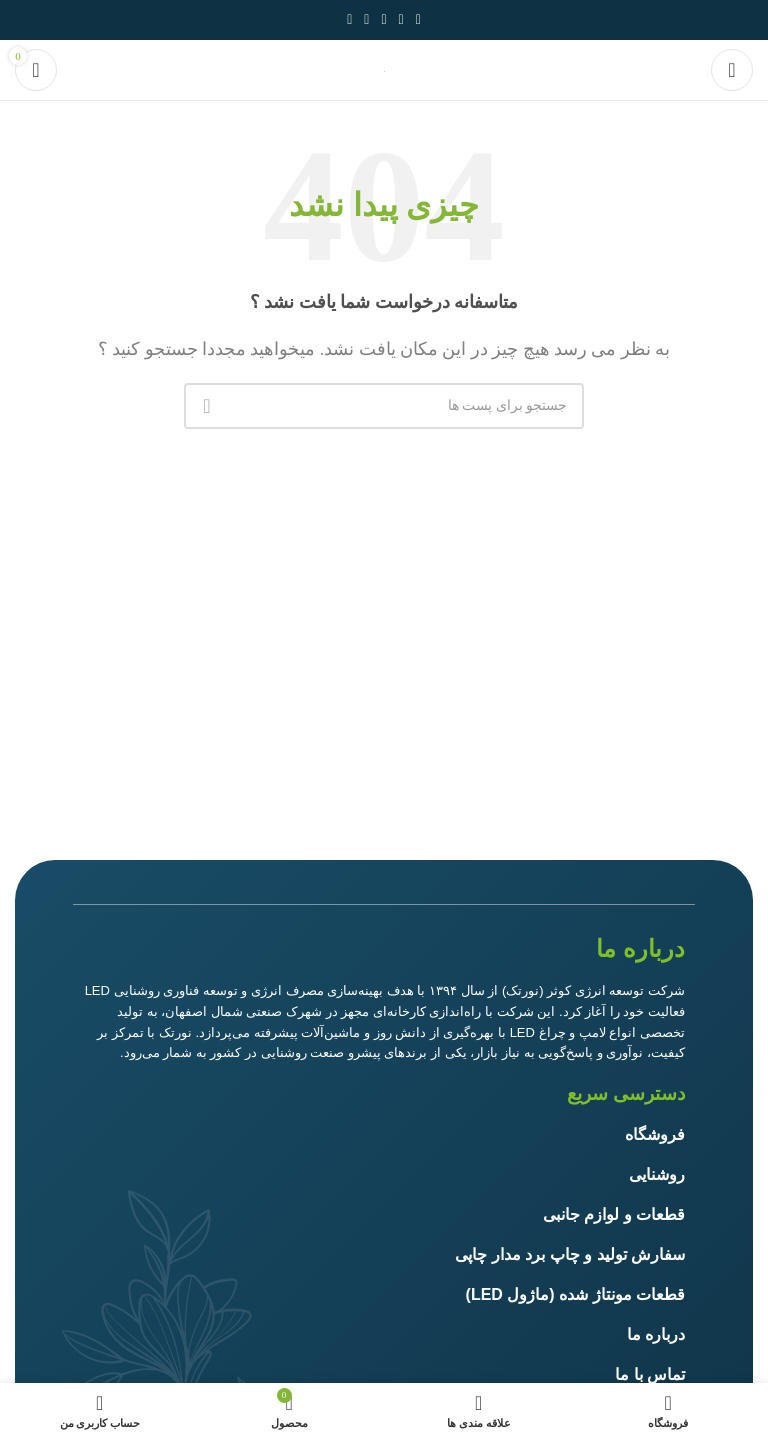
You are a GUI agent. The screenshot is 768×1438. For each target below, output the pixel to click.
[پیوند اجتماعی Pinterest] (383, 20)
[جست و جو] (384, 406)
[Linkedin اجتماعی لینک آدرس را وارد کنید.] (366, 20)
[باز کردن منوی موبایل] (732, 70)
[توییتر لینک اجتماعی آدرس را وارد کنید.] (401, 20)
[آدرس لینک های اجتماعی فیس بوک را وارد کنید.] (418, 20)
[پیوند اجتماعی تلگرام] (349, 20)
